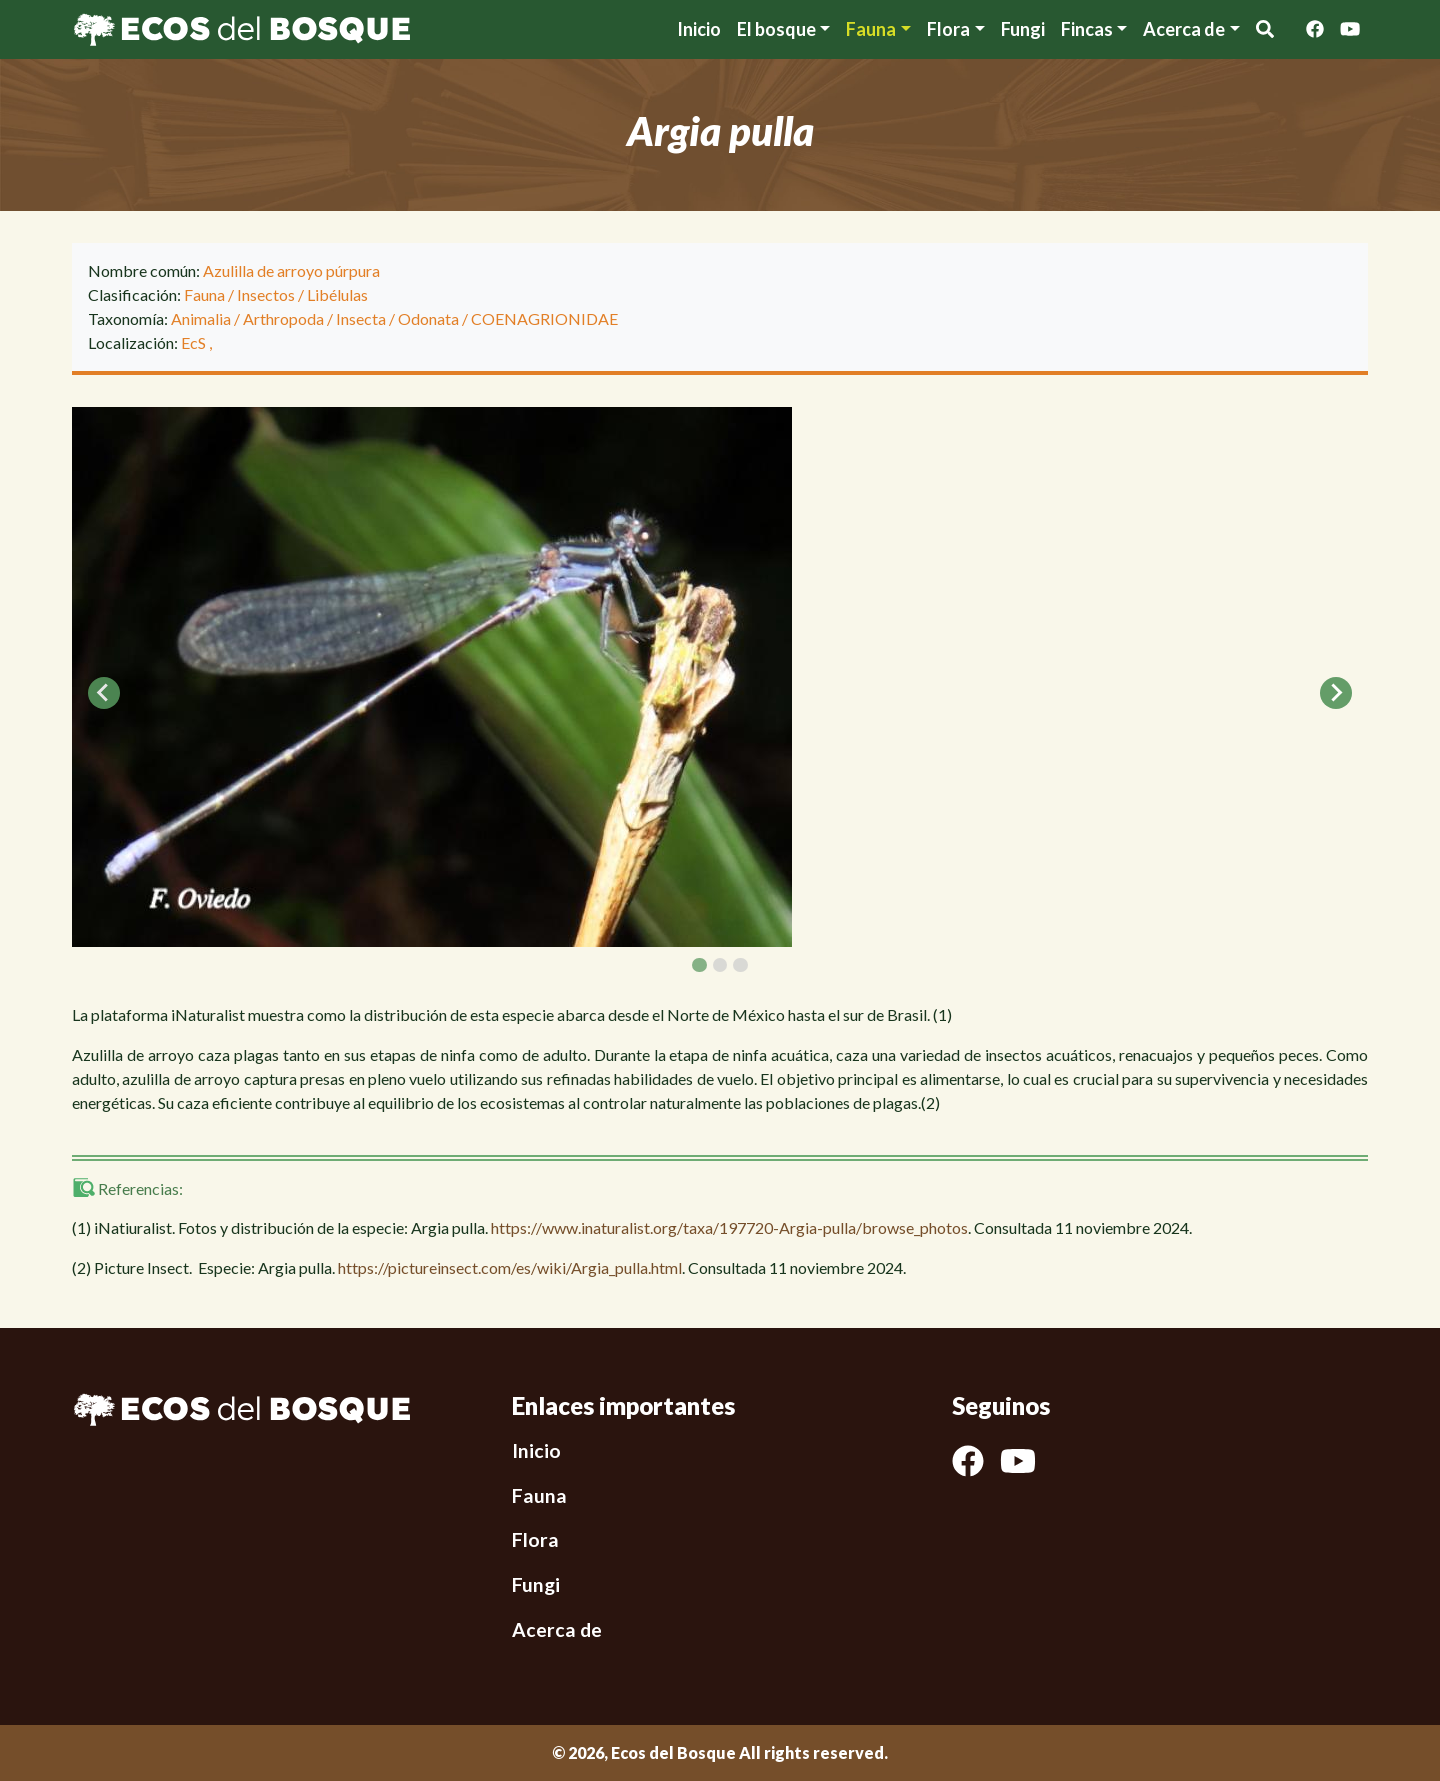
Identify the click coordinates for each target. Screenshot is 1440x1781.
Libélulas (337, 294)
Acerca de (557, 1629)
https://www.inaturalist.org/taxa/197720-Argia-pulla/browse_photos (729, 1227)
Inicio (699, 29)
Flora (948, 29)
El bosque (776, 29)
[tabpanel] (720, 677)
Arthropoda (283, 318)
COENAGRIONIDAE (544, 318)
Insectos (266, 294)
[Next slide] (1336, 693)
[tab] (699, 965)
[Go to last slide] (104, 693)
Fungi (1023, 29)
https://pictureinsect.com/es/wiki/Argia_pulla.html (510, 1267)
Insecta (361, 318)
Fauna (871, 29)
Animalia (201, 318)
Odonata (428, 318)
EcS (195, 342)
